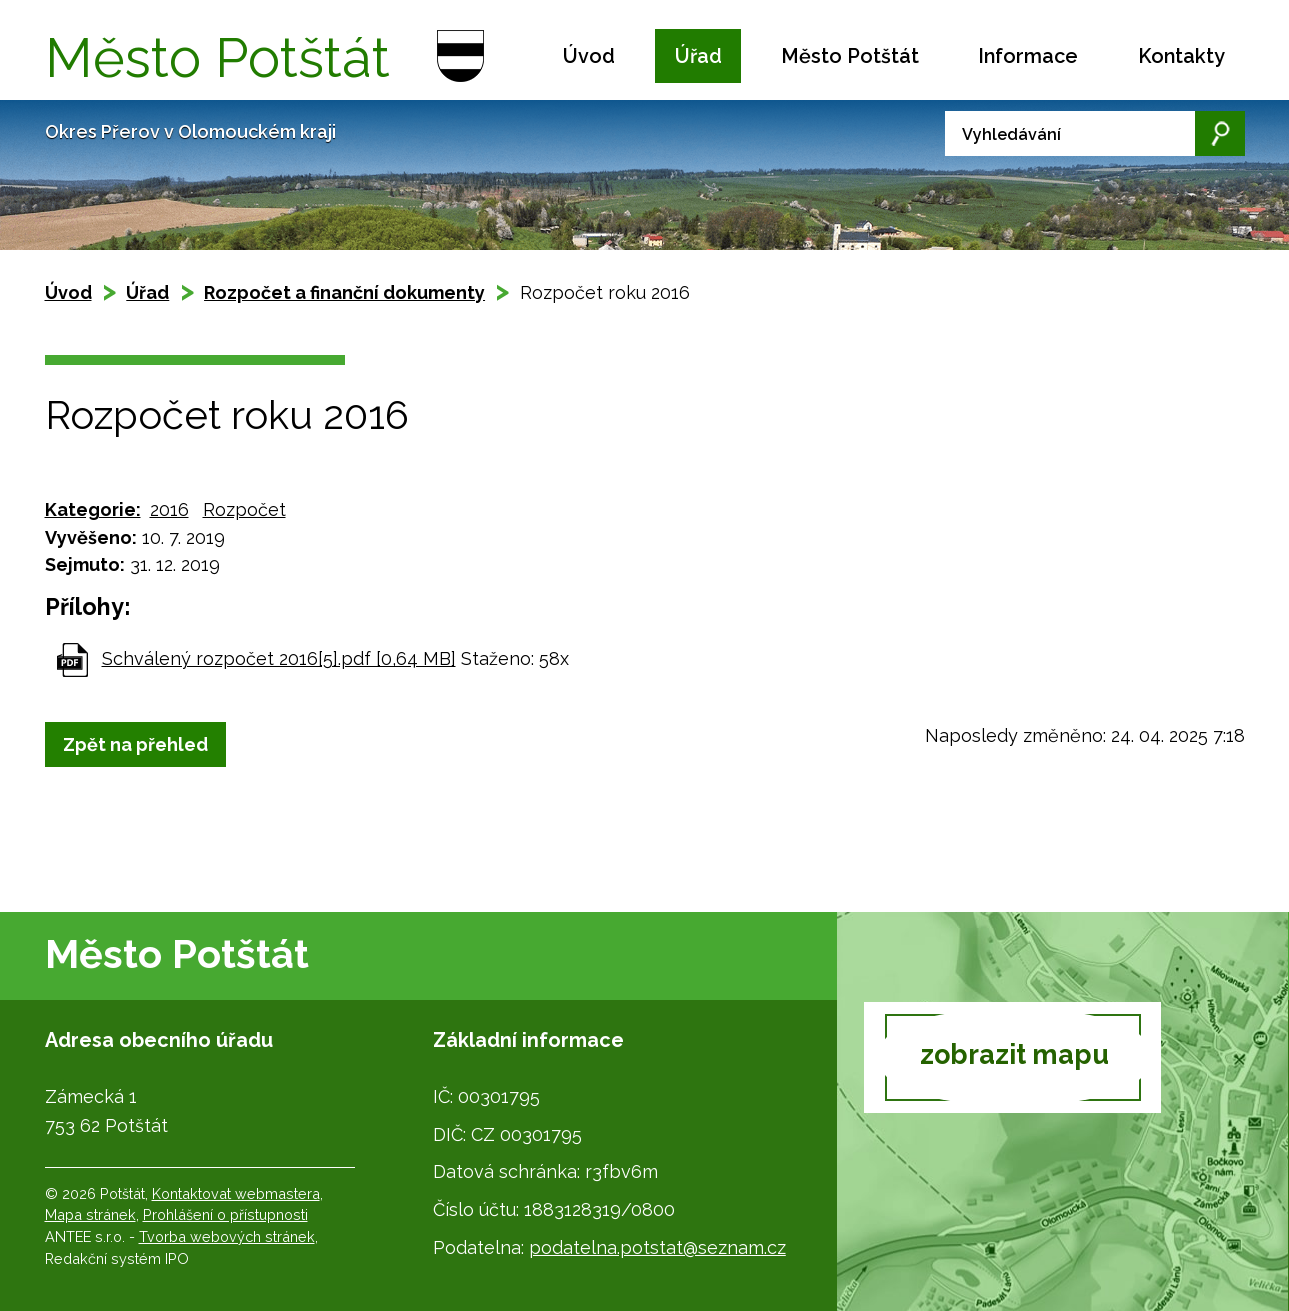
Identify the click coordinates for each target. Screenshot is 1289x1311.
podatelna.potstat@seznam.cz (657, 1247)
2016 (169, 509)
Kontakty (1181, 56)
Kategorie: (93, 509)
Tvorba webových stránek (227, 1236)
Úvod (589, 56)
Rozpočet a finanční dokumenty (344, 292)
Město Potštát (850, 56)
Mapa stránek (90, 1214)
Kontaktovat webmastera (236, 1193)
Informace (1028, 56)
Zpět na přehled (135, 744)
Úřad (698, 56)
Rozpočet (244, 509)
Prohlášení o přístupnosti (225, 1214)
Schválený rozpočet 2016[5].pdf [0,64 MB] (279, 658)
